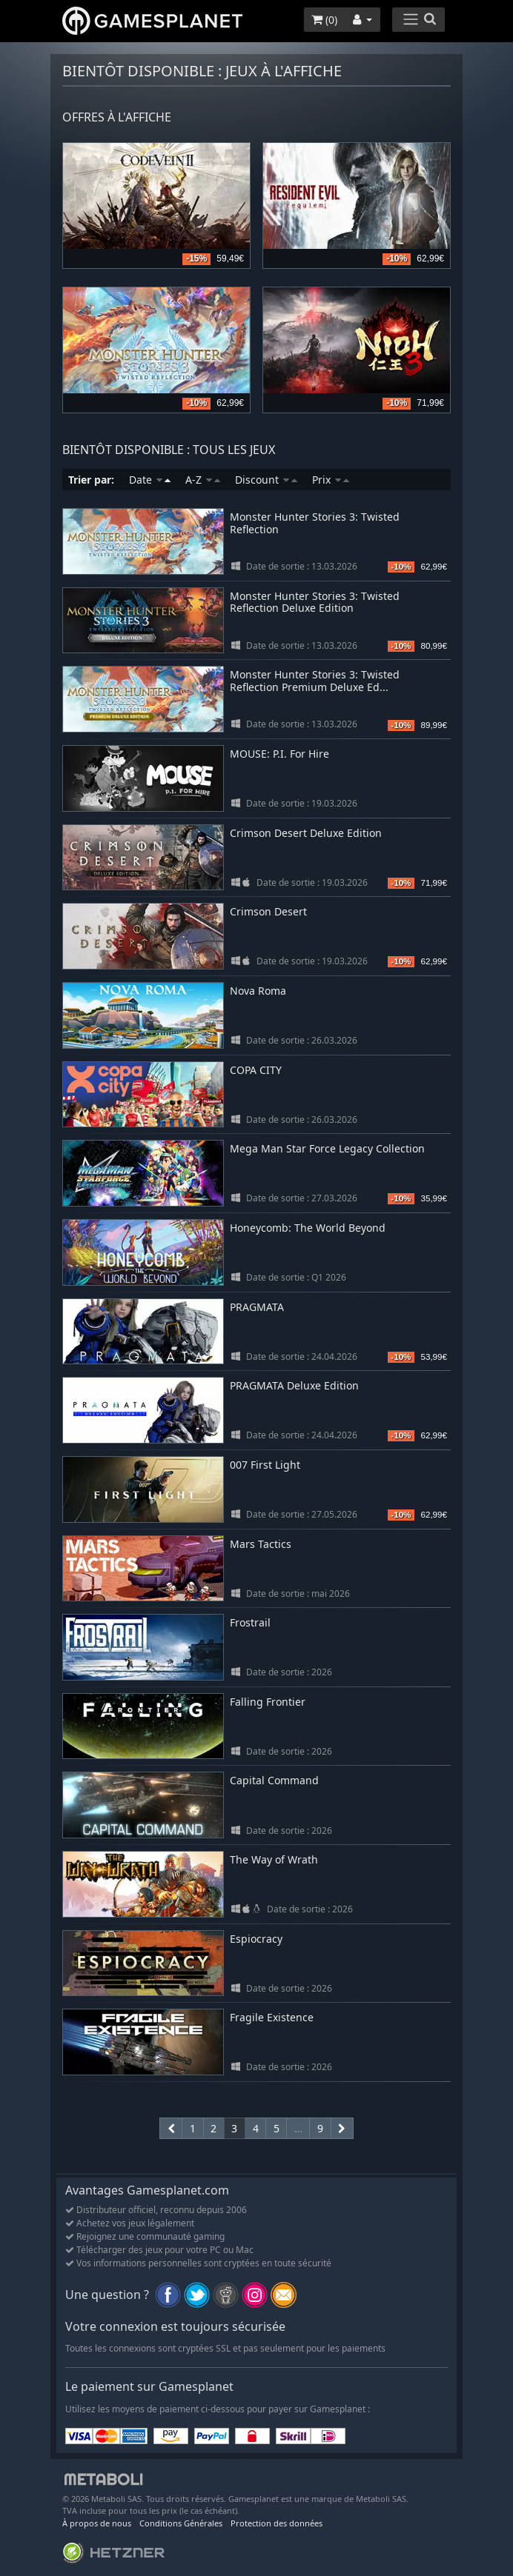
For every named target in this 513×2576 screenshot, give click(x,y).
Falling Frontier (267, 1702)
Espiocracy (256, 1939)
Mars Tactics (260, 1544)
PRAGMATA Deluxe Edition (294, 1385)
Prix (330, 480)
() (324, 20)
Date (150, 480)
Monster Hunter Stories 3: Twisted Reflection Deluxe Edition (315, 602)
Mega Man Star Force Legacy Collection (327, 1148)
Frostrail (250, 1622)
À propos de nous (96, 2523)
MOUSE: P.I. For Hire (279, 754)
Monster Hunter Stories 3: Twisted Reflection (315, 523)
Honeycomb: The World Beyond (307, 1228)
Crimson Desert (268, 911)
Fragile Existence (272, 2017)
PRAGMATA (257, 1307)
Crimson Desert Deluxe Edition (306, 833)
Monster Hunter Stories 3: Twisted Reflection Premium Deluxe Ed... (315, 680)
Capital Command (274, 1780)
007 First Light (265, 1465)
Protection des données (276, 2523)
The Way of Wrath (274, 1859)
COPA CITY (256, 1070)
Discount (266, 480)
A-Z (202, 480)
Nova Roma (258, 991)
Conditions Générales (180, 2523)
